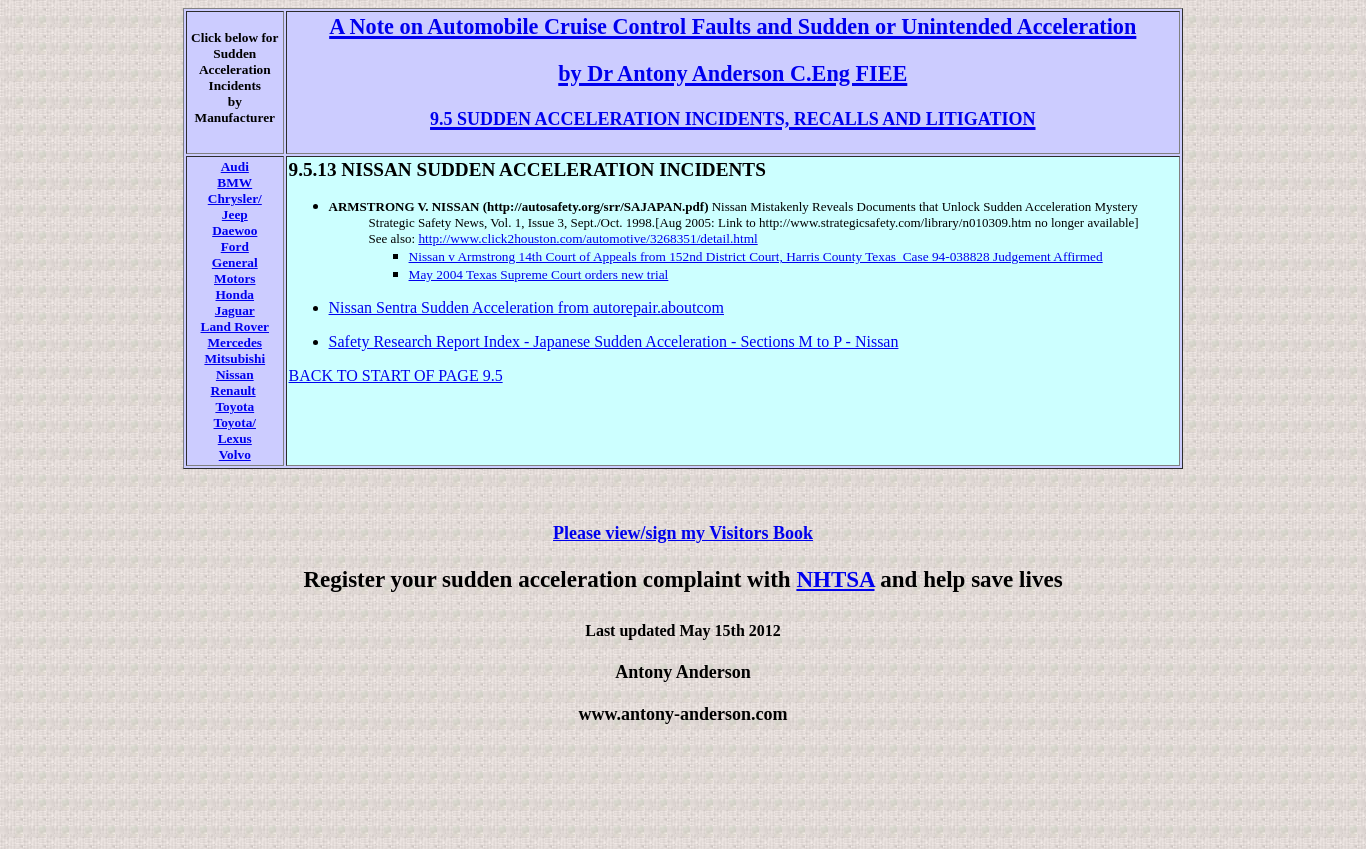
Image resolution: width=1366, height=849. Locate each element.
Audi (235, 166)
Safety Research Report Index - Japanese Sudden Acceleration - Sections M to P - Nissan (614, 341)
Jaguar (235, 310)
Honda (235, 294)
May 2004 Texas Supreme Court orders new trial (539, 274)
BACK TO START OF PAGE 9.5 (396, 375)
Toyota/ (235, 422)
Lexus (235, 438)
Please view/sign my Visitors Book (683, 533)
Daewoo (234, 230)
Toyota (234, 406)
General (235, 262)
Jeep (235, 214)
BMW (234, 182)
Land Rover (235, 326)
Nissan (235, 374)
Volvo (235, 454)
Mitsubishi (234, 358)
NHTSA (835, 579)
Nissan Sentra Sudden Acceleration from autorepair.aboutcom (526, 307)
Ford (235, 246)
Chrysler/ (235, 198)
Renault (233, 390)
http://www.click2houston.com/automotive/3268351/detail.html (587, 238)
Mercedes (235, 342)
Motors (234, 278)
